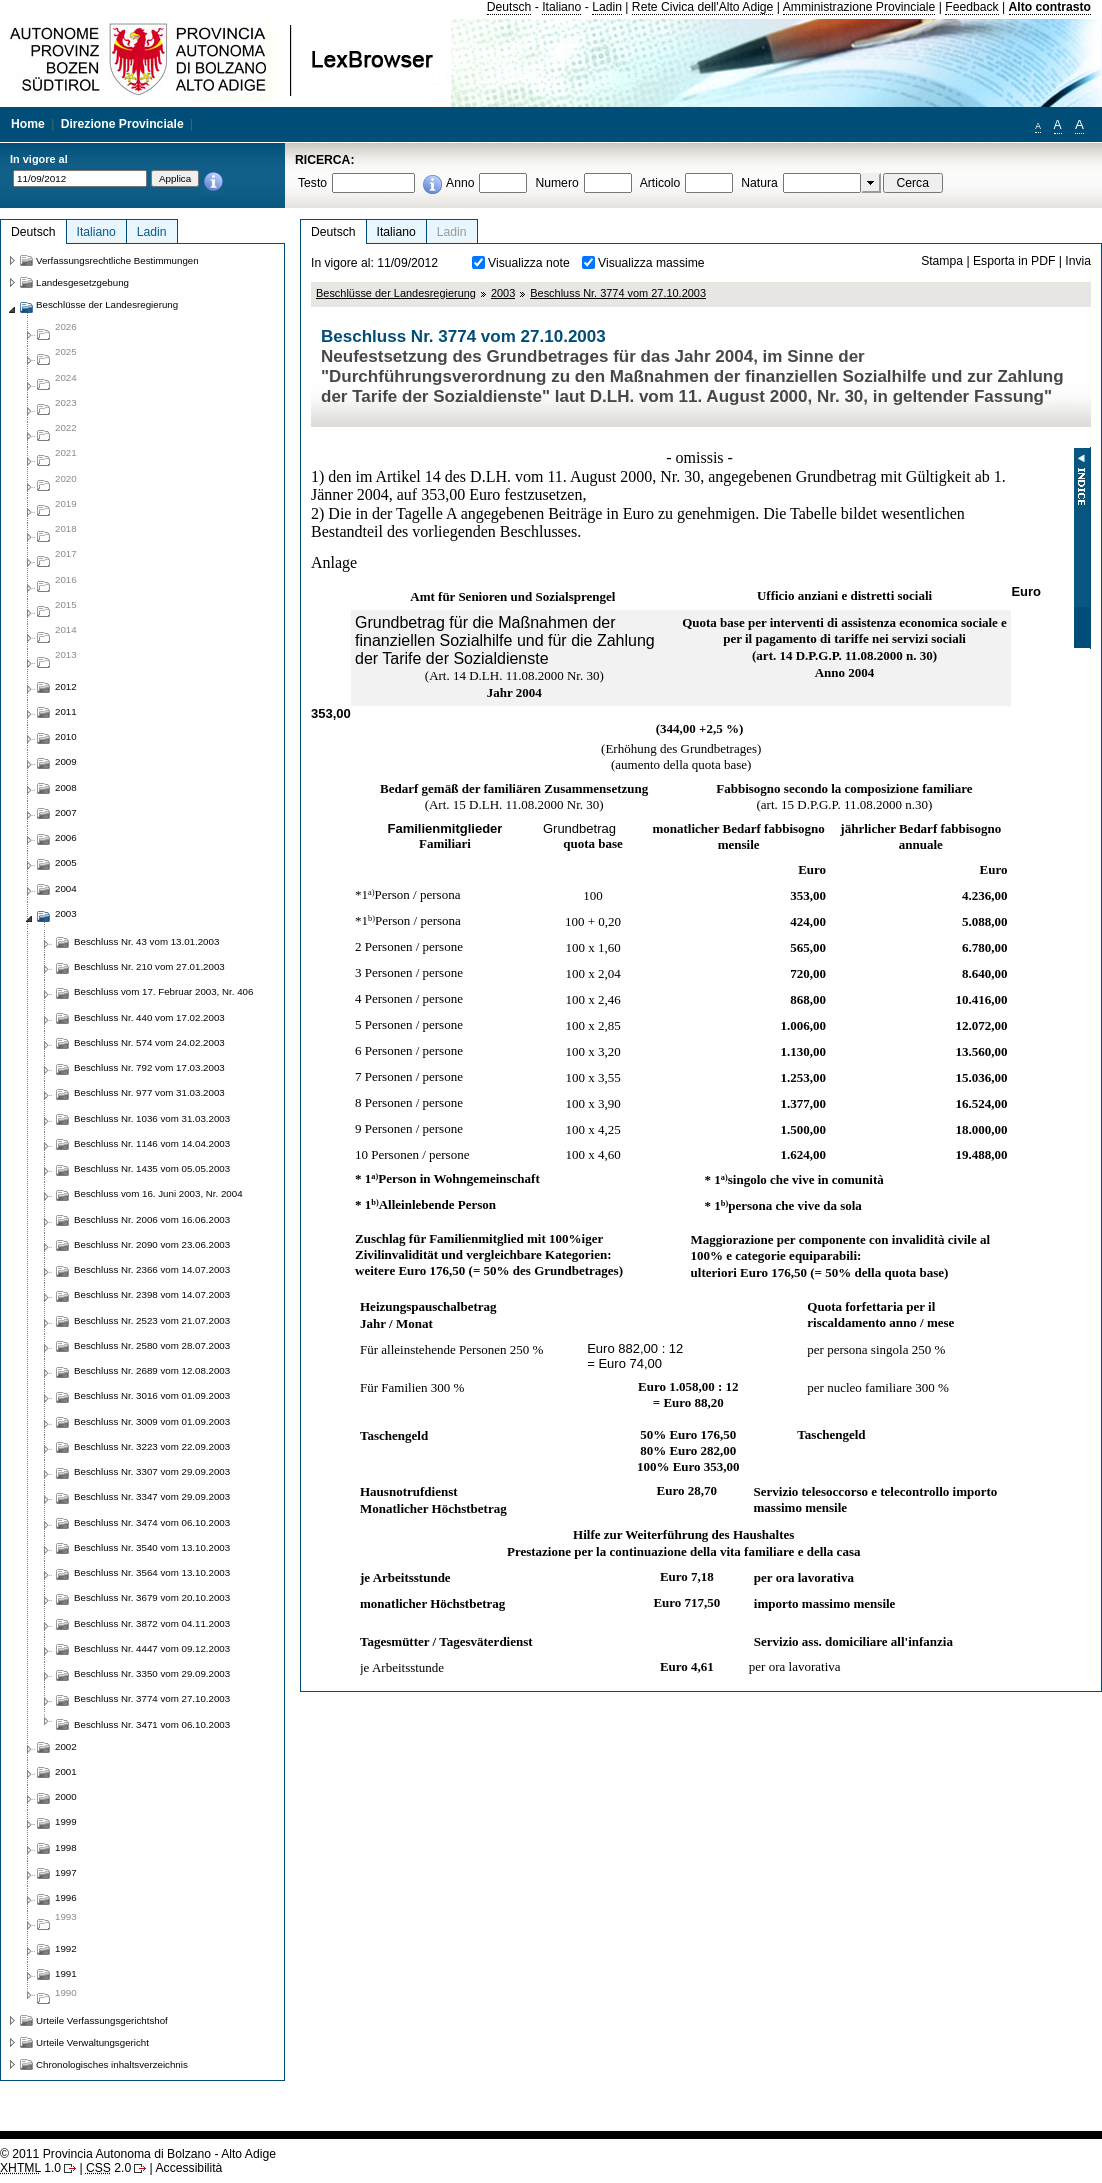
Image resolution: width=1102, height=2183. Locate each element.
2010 (66, 736)
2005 (66, 862)
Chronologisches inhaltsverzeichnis (112, 2064)
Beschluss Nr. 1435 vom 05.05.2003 (152, 1168)
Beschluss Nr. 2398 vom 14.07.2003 (152, 1294)
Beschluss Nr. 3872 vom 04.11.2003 (152, 1623)
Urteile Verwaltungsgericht (92, 2042)
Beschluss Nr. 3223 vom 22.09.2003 (152, 1446)
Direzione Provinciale (122, 124)
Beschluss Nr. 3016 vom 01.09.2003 (152, 1395)
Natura (759, 183)
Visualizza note (529, 263)
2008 (66, 787)
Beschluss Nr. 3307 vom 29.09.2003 (152, 1471)
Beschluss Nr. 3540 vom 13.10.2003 (152, 1547)
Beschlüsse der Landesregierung (396, 293)
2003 (503, 293)
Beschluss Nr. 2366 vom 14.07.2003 (152, 1269)
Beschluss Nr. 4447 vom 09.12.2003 (152, 1648)
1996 (66, 1897)
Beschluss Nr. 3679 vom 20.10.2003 (152, 1597)
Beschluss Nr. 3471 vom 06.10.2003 (152, 1724)
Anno (460, 183)
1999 (66, 1821)
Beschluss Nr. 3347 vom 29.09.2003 (152, 1496)
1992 (66, 1948)
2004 (66, 888)
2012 (66, 686)
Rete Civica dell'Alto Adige (703, 7)
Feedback (971, 7)
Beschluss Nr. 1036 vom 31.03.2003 (152, 1118)
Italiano (561, 7)
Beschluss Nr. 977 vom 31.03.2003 (149, 1092)
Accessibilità (188, 2168)
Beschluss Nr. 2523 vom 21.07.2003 (152, 1320)
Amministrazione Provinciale (859, 7)
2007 (66, 812)
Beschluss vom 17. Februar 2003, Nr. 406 (163, 991)
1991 (66, 1973)
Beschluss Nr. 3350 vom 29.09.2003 (152, 1673)
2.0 (108, 2168)
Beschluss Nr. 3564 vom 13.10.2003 (152, 1572)
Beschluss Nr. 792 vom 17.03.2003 (149, 1067)
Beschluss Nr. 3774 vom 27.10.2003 (618, 293)
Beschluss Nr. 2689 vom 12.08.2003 (152, 1370)
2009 (66, 761)
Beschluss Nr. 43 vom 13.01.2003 (146, 941)
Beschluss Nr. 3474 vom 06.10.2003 (152, 1522)
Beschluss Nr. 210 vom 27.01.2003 (149, 966)
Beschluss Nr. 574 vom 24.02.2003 (149, 1042)
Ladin (607, 7)
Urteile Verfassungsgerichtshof (102, 2020)
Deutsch (509, 7)
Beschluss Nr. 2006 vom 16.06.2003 (152, 1219)
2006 (66, 837)
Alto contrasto (1050, 7)
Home (28, 124)
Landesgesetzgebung (82, 282)
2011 (66, 711)
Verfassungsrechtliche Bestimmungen (117, 260)
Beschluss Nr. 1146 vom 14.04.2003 (152, 1143)
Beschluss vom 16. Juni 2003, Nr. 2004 (158, 1193)
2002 (66, 1746)
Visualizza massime (651, 263)
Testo (312, 183)
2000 (66, 1796)
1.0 (30, 2168)
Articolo (660, 183)
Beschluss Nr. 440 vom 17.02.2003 (149, 1017)
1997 (66, 1872)
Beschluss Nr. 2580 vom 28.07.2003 (152, 1345)
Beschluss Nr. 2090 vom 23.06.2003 (152, 1244)
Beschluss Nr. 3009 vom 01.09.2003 (152, 1421)
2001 (66, 1771)
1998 (66, 1847)
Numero (556, 183)
